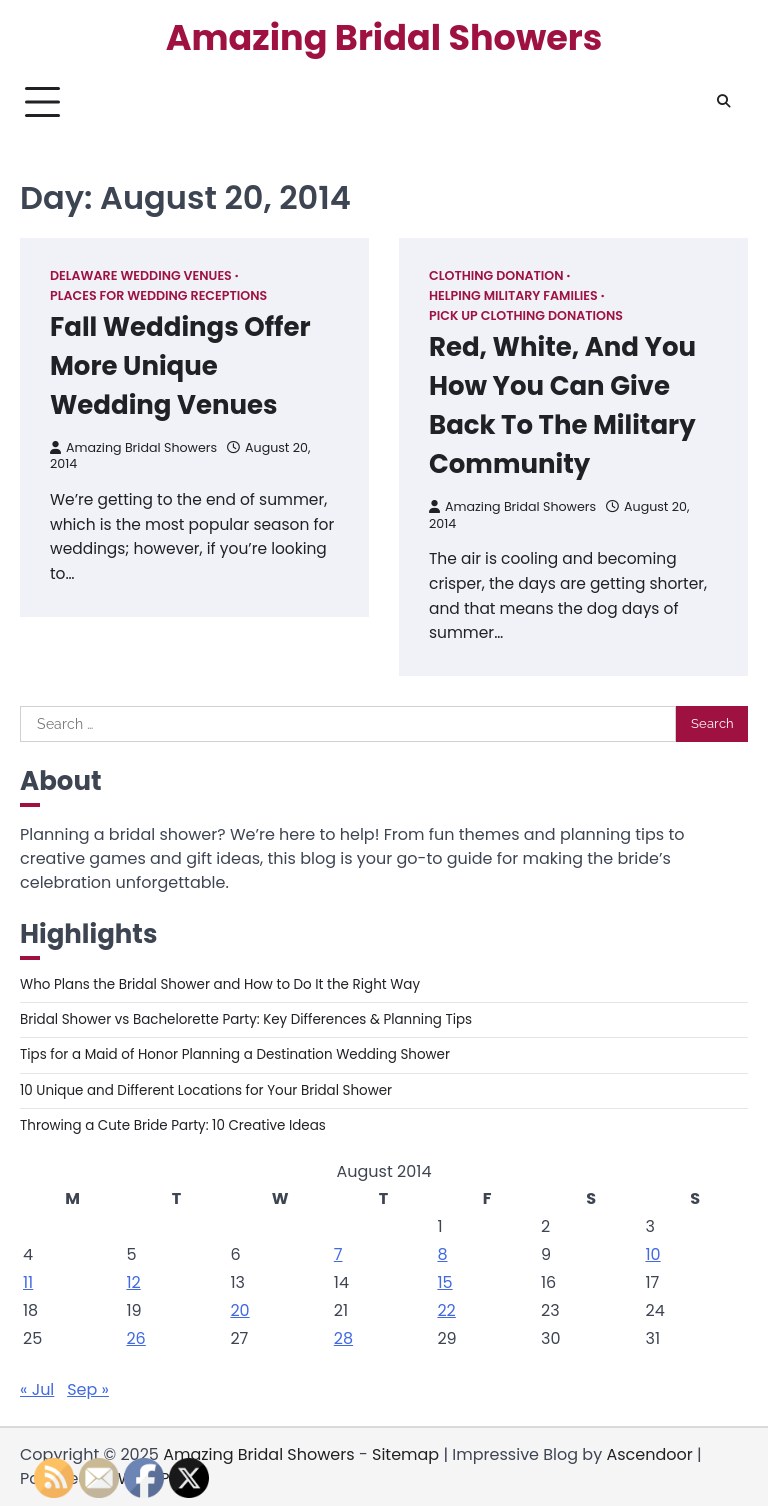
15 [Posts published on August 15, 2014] (444, 1282)
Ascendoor (649, 1454)
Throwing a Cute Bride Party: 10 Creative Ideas (173, 1125)
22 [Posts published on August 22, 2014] (446, 1310)
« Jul (37, 1389)
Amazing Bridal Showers (384, 38)
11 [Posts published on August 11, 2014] (28, 1282)
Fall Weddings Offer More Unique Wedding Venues (180, 366)
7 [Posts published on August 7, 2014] (338, 1254)
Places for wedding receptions (158, 295)
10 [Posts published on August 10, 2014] (652, 1254)
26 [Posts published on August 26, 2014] (135, 1338)
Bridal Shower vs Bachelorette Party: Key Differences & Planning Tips (246, 1019)
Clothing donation (496, 275)
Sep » (88, 1389)
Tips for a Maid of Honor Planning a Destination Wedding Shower (235, 1054)
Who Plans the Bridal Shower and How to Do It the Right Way (220, 984)
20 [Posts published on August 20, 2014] (239, 1310)
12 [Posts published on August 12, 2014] (133, 1282)
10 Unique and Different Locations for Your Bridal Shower (206, 1090)
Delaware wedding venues (141, 275)
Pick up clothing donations (526, 315)
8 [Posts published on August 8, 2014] (442, 1254)
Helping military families (513, 295)
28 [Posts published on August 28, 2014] (343, 1338)
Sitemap (405, 1454)
